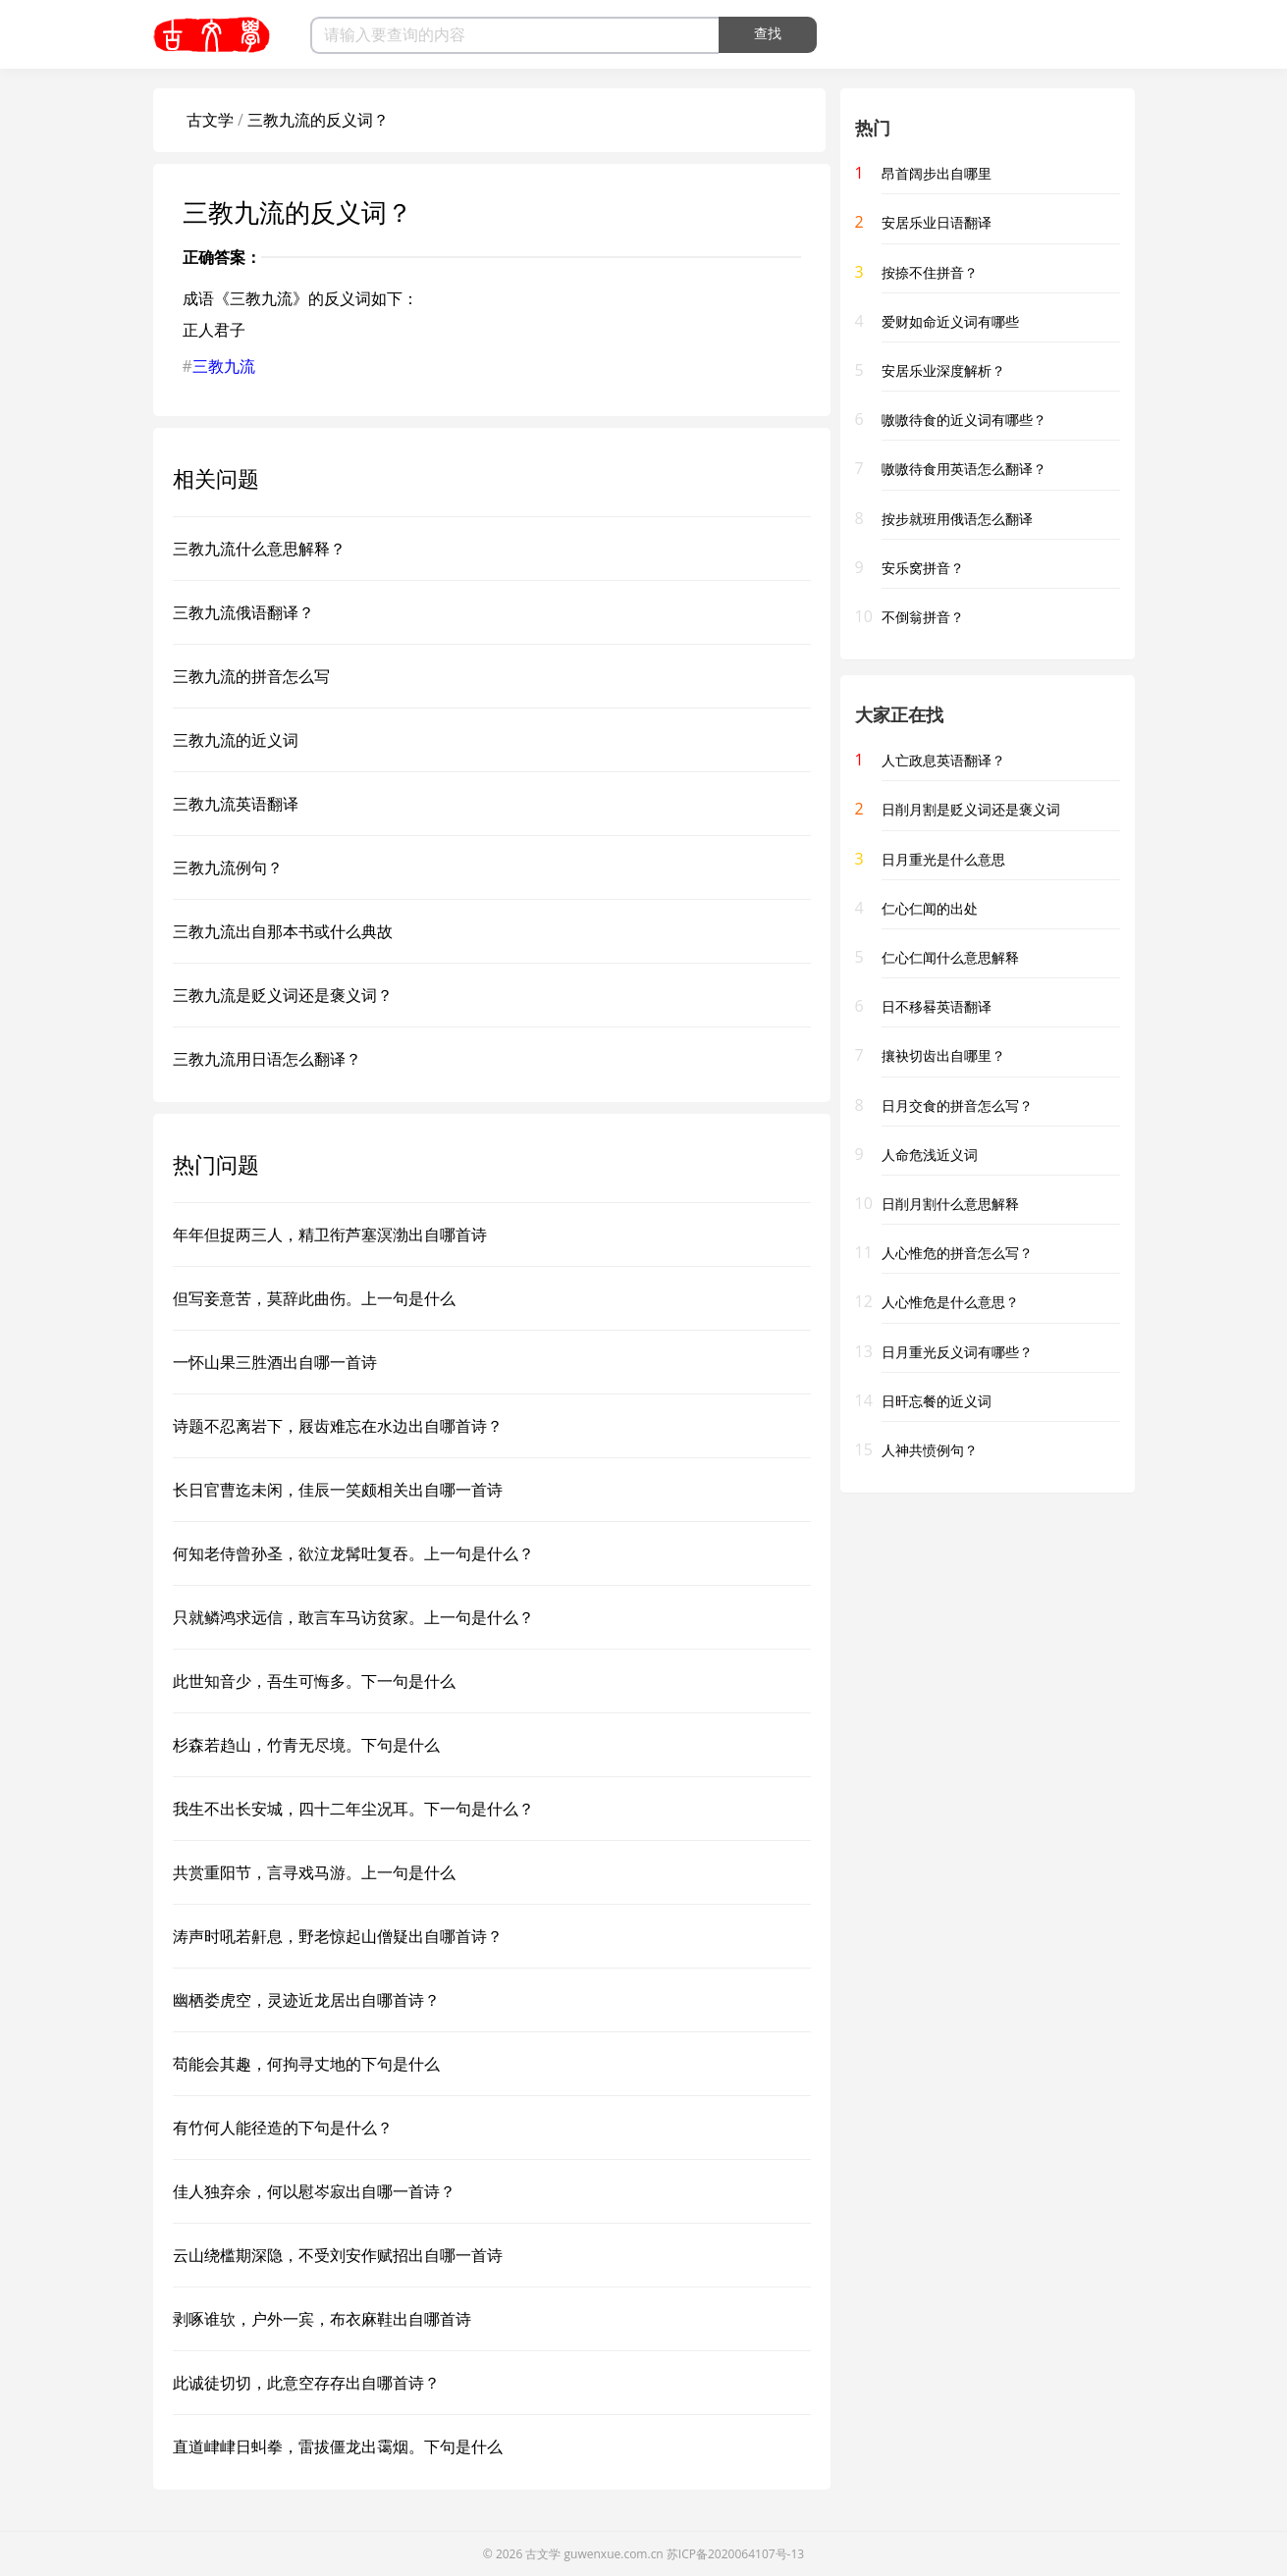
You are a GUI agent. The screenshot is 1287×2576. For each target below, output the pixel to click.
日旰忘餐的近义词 (937, 1401)
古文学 (210, 120)
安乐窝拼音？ (923, 567)
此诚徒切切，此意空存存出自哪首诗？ (306, 2382)
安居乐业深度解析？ (943, 370)
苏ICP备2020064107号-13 (735, 2554)
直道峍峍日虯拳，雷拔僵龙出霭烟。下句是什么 (338, 2446)
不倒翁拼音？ (923, 616)
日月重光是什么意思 (943, 859)
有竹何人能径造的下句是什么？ (283, 2127)
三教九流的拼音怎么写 (251, 676)
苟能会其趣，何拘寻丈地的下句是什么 (306, 2064)
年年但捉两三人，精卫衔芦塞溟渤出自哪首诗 (330, 1234)
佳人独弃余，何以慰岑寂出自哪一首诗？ (314, 2191)
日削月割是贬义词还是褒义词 (971, 809)
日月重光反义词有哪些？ (957, 1351)
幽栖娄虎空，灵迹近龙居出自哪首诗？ (306, 2000)
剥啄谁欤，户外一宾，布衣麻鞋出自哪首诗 (322, 2319)
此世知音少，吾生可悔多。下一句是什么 (314, 1681)
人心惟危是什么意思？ (950, 1301)
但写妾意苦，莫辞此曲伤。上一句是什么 (314, 1298)
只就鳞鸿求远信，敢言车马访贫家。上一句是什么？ (353, 1617)
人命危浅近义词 (930, 1154)
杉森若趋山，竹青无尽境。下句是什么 (306, 1745)
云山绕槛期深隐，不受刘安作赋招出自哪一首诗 (338, 2255)
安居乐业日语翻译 (937, 222)
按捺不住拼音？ (930, 272)
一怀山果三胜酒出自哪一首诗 (275, 1362)
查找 (767, 33)
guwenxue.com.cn (614, 2554)
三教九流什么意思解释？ (259, 548)
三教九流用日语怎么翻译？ (267, 1059)
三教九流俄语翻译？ (243, 612)
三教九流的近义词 (235, 740)
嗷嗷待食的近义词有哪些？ (964, 419)
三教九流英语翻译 (235, 804)
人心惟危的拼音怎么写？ (957, 1252)
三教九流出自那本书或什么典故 (283, 931)
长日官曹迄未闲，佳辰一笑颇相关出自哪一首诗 (338, 1489)
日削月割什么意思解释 (950, 1203)
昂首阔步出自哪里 (937, 173)
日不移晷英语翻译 (937, 1006)
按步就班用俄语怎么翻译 (957, 518)
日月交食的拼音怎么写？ (957, 1105)
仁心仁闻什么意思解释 (950, 957)
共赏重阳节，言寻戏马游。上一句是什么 (314, 1872)
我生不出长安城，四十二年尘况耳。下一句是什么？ (353, 1808)
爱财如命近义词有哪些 (950, 321)
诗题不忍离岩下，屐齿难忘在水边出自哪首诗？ (338, 1426)
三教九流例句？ (228, 867)
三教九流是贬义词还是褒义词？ (283, 995)
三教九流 (223, 366)
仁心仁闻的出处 (930, 908)
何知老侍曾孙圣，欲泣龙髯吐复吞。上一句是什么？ (353, 1553)
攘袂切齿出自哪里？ (943, 1055)
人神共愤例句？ (930, 1450)
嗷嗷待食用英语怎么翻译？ (964, 468)
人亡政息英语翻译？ (943, 760)
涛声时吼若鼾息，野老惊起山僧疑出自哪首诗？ (338, 1936)
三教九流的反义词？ (318, 120)
